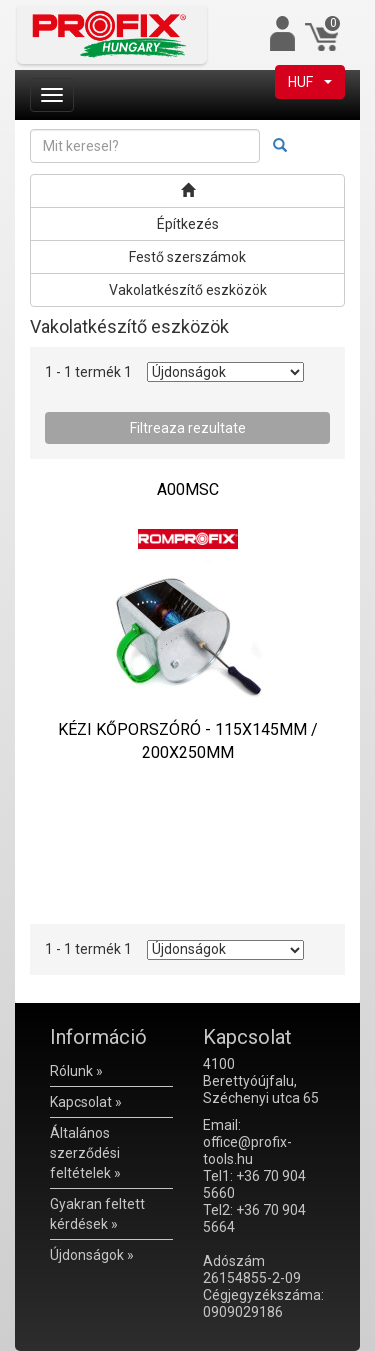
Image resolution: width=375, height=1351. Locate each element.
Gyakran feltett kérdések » (97, 1214)
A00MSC (188, 489)
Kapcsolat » (86, 1102)
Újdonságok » (92, 1255)
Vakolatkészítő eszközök (188, 290)
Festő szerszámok (187, 257)
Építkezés (188, 224)
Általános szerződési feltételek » (85, 1153)
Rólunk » (76, 1071)
